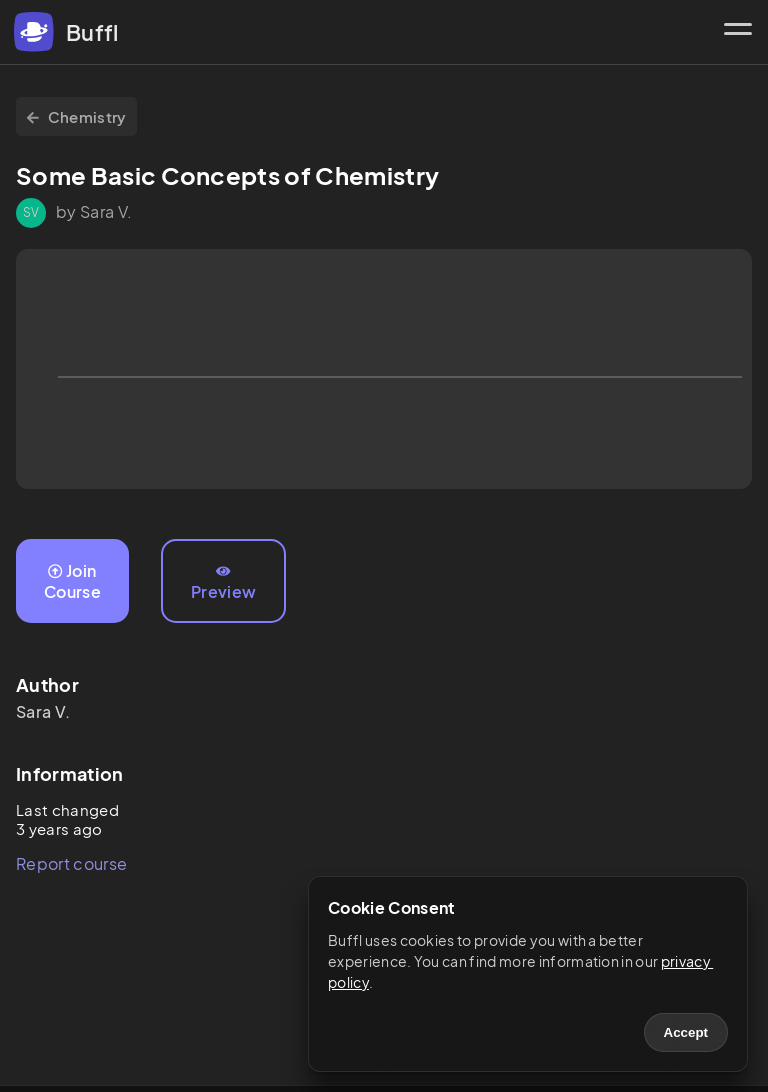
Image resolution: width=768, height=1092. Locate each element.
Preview (223, 583)
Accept (686, 1032)
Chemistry (76, 116)
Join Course (72, 581)
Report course (71, 863)
